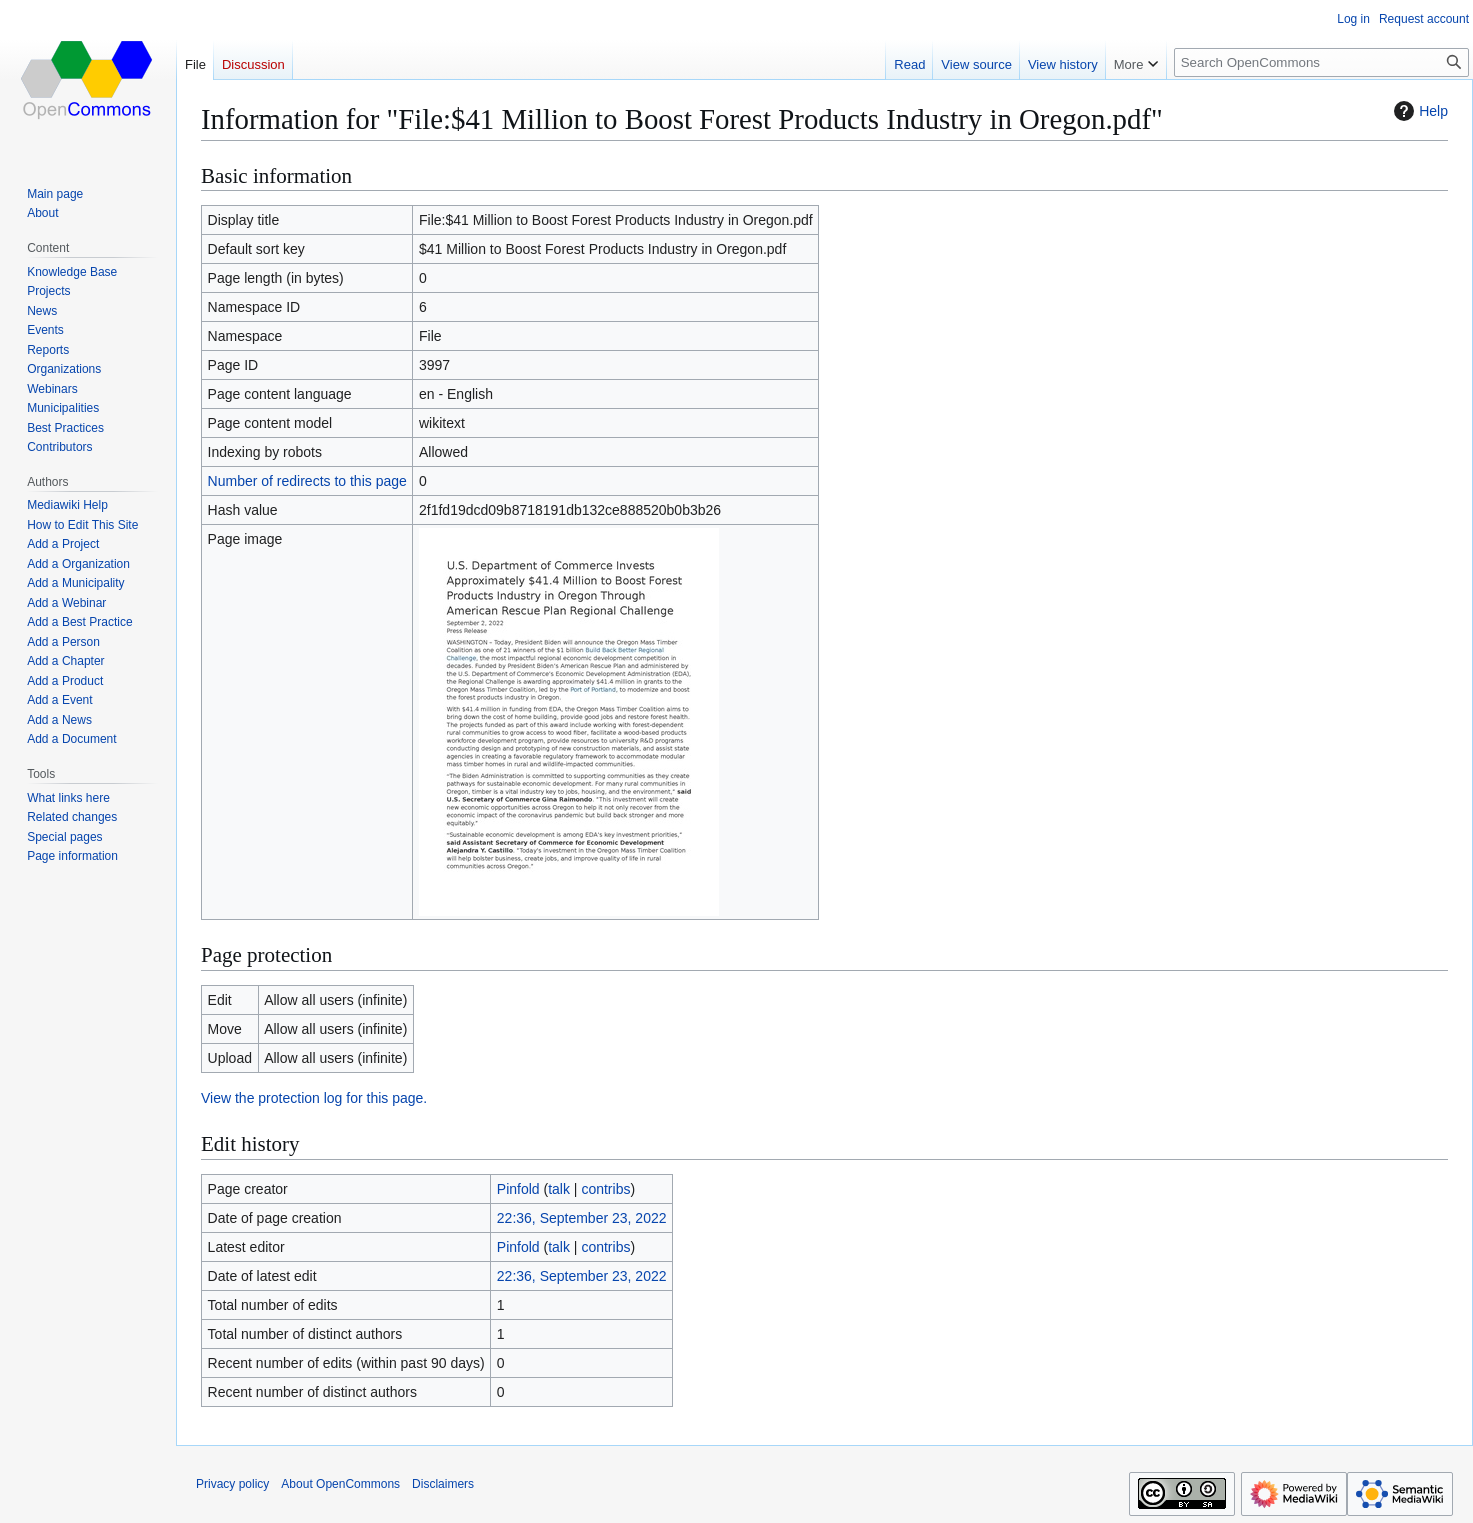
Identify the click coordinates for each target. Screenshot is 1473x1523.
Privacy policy (232, 1484)
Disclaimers (443, 1484)
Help (1418, 111)
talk (559, 1189)
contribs (605, 1189)
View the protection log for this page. (314, 1098)
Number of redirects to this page (307, 481)
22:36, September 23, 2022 (582, 1218)
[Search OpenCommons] (1321, 62)
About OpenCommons (340, 1484)
